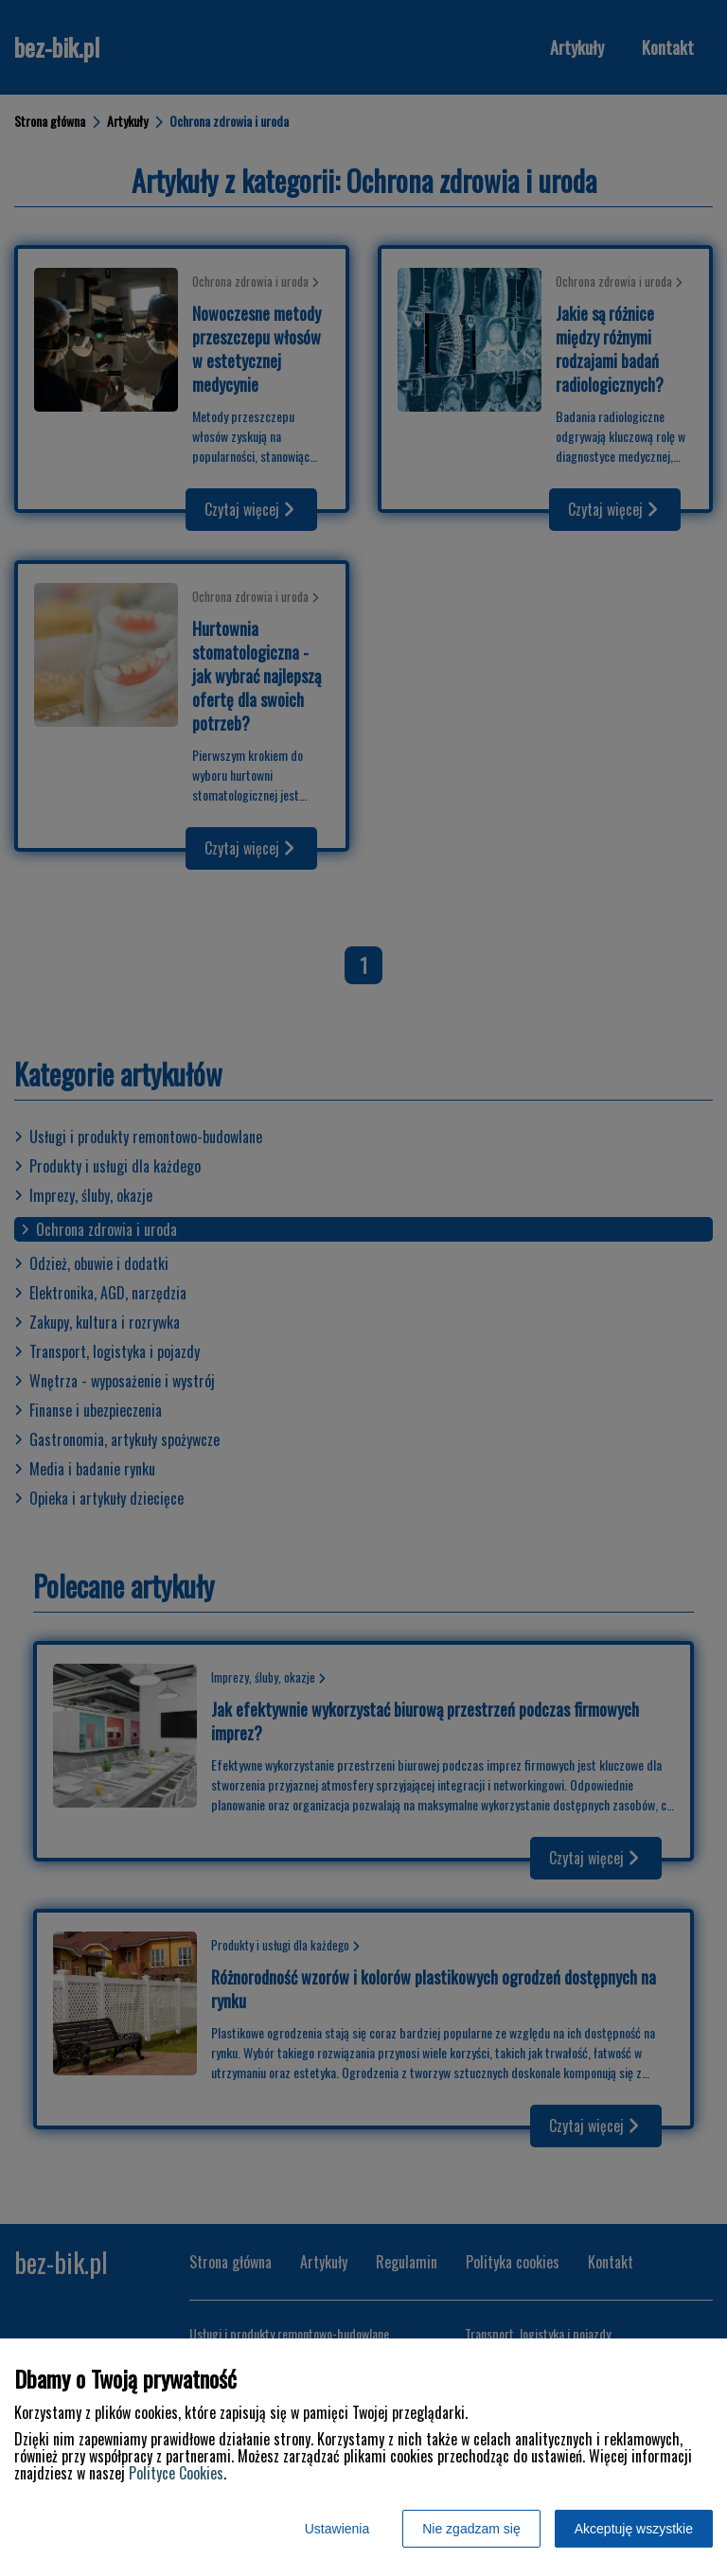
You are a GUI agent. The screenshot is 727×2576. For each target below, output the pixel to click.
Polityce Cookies (176, 2472)
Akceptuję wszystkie (634, 2528)
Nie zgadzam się (471, 2528)
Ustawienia (337, 2528)
